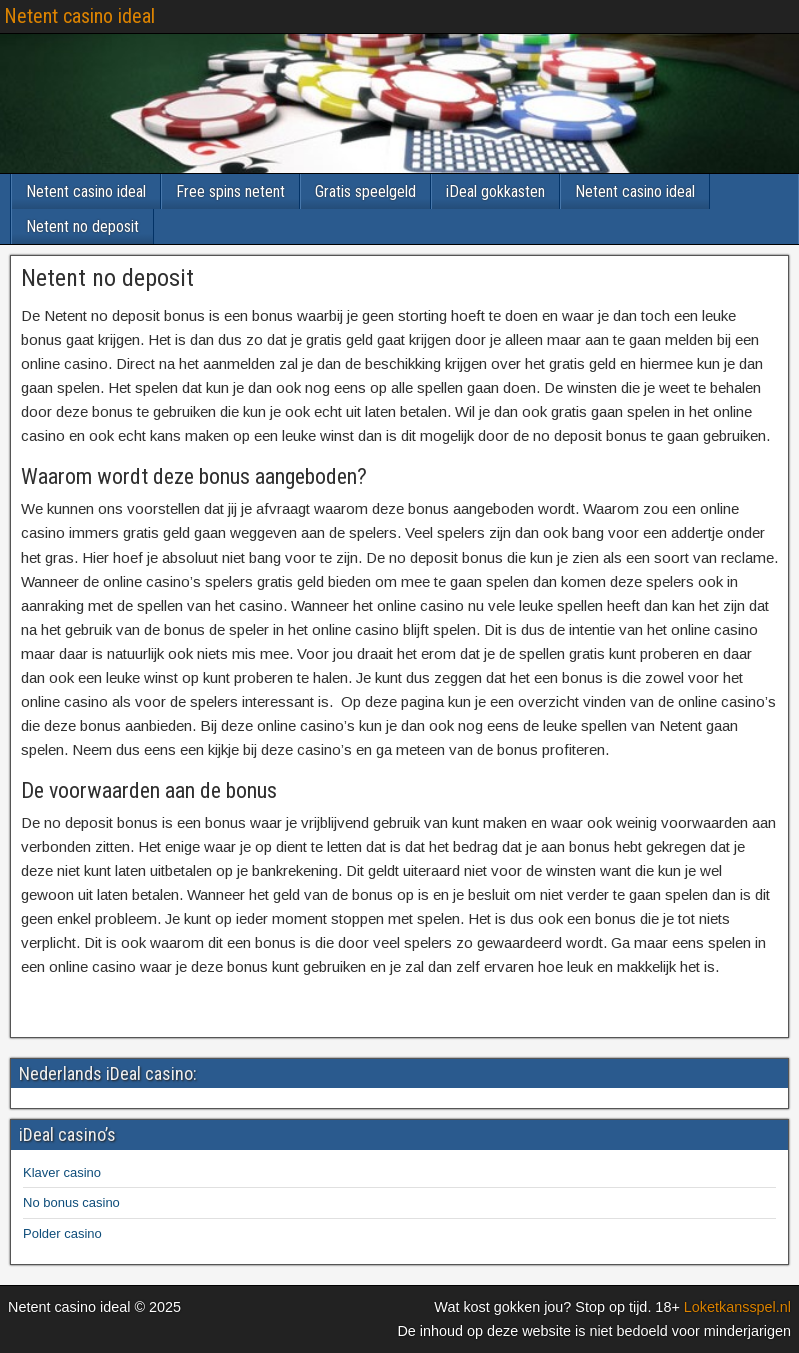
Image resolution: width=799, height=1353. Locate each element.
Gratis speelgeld (365, 191)
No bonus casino (71, 1202)
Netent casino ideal (79, 16)
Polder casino (62, 1233)
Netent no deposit (82, 226)
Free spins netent (230, 191)
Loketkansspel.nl (737, 1307)
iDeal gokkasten (495, 191)
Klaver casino (62, 1172)
